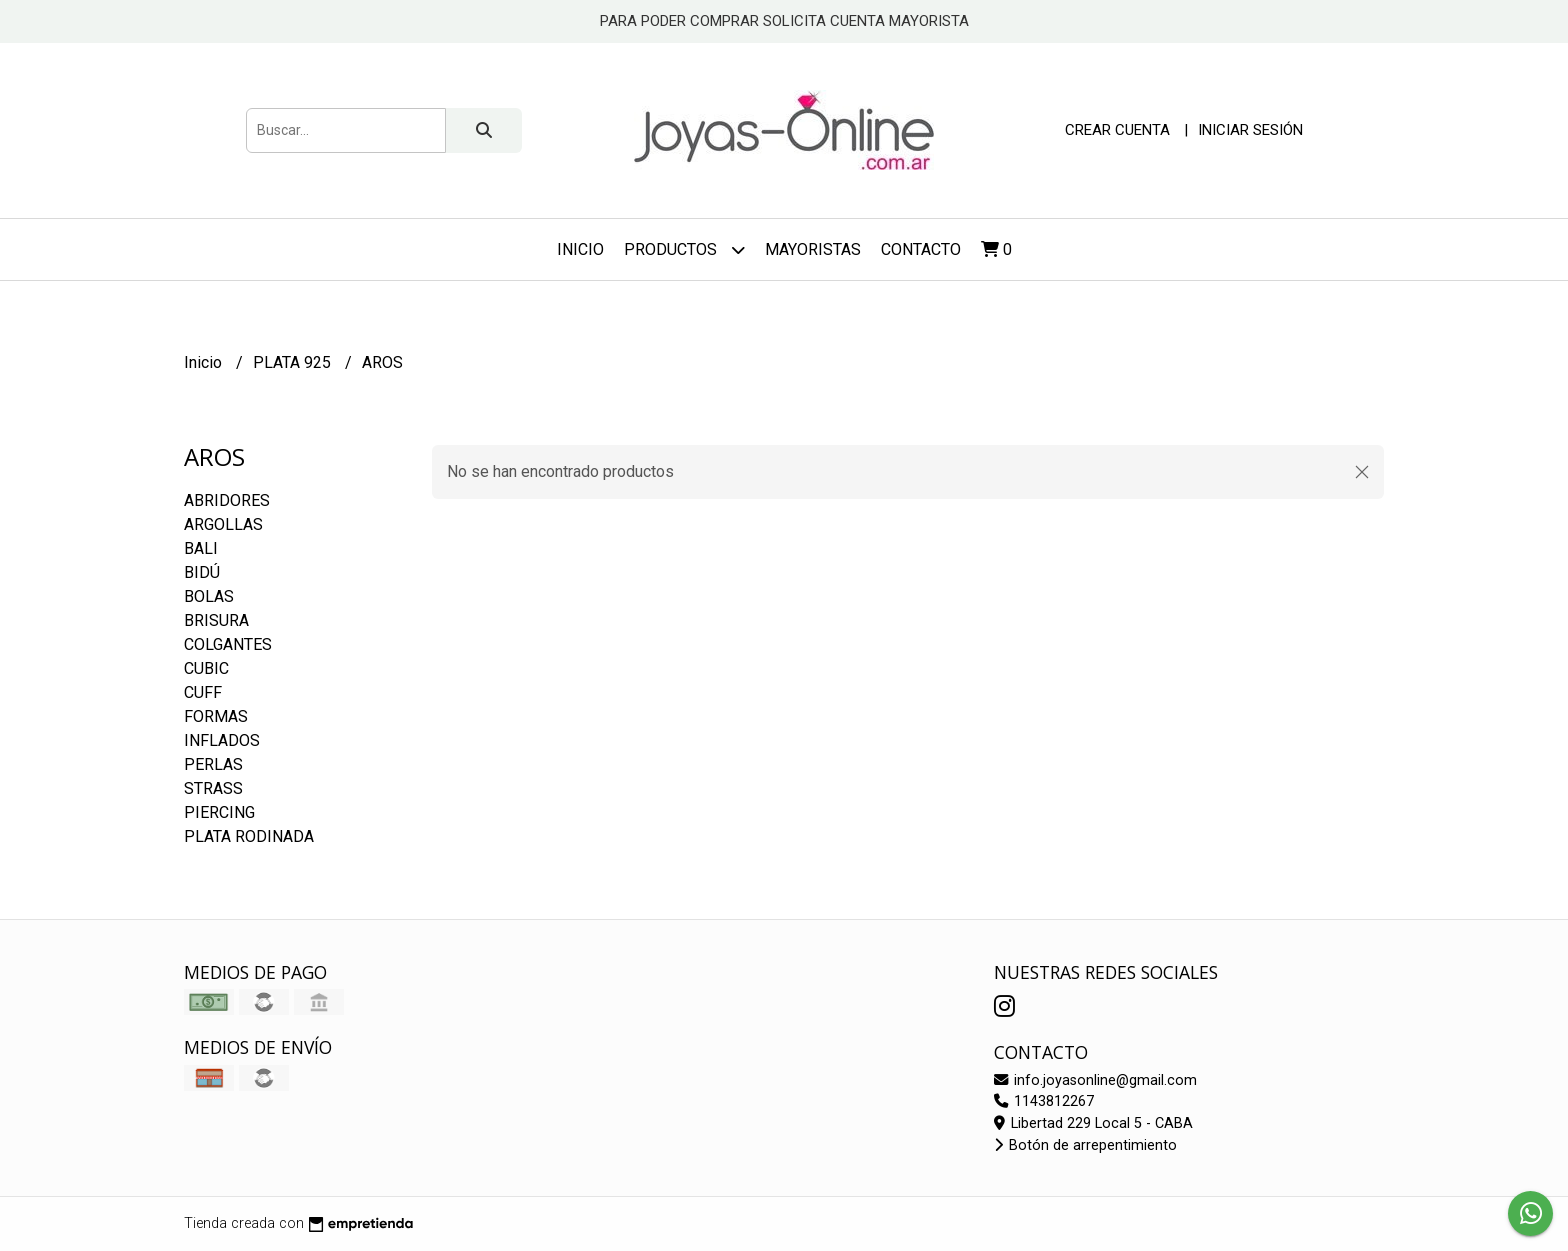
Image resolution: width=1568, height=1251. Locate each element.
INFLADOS (222, 740)
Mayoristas (813, 249)
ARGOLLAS (223, 524)
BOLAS (209, 596)
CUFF (203, 692)
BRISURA (216, 620)
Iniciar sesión (1250, 130)
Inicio (580, 249)
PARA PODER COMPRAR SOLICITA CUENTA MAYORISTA (784, 21)
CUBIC (206, 668)
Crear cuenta (1117, 130)
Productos (684, 249)
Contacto (921, 249)
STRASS (213, 788)
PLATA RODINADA (249, 836)
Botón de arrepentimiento (1085, 1145)
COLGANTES (228, 644)
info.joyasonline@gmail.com (1095, 1080)
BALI (201, 548)
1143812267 (1044, 1101)
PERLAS (213, 764)
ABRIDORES (227, 500)
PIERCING (219, 812)
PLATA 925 (294, 362)
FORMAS (216, 716)
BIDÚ (202, 572)
